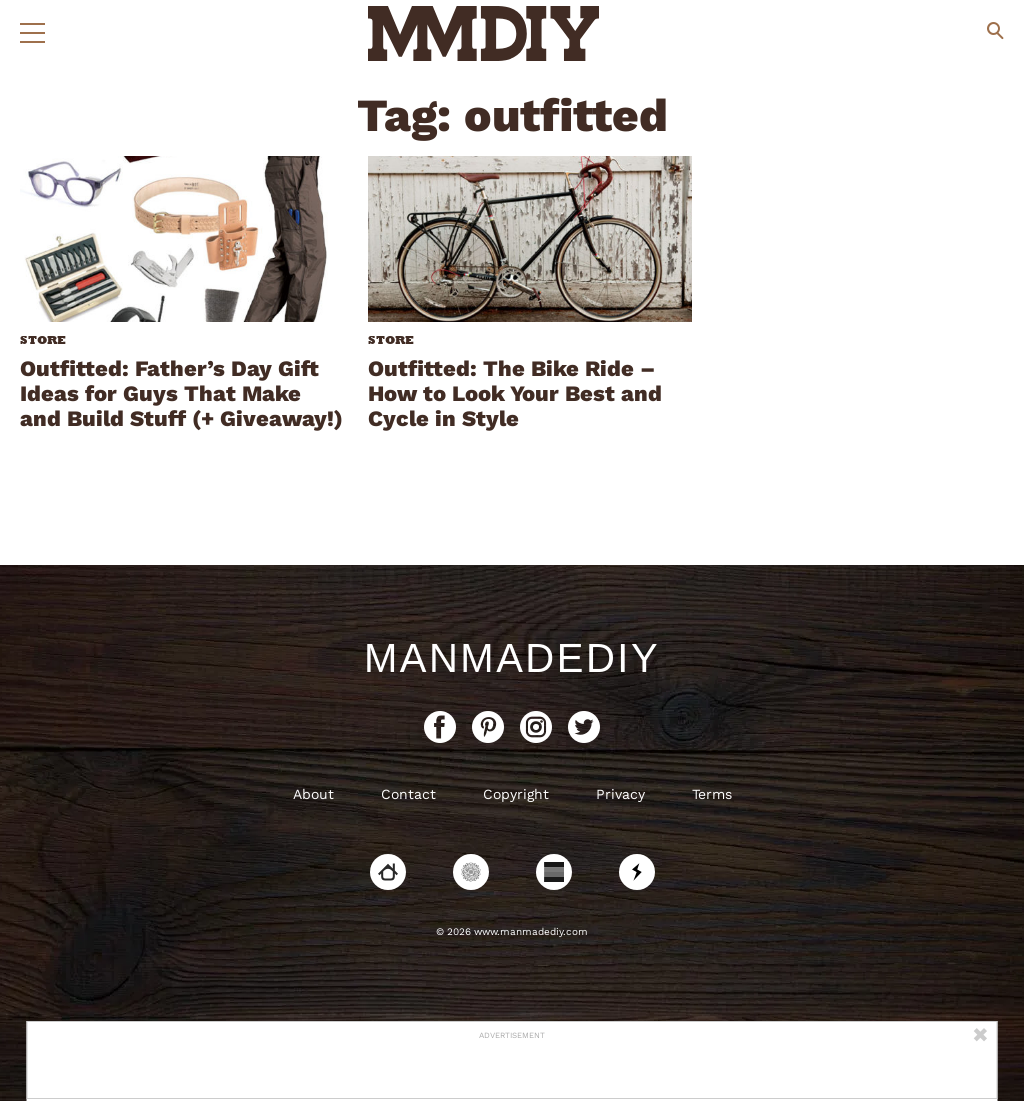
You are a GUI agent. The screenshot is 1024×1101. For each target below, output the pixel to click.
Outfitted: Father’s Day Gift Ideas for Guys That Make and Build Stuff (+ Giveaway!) (181, 393)
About (313, 794)
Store (43, 340)
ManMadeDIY (512, 658)
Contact (408, 794)
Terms (712, 794)
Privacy (620, 794)
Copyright (516, 794)
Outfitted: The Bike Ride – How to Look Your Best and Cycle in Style (515, 393)
